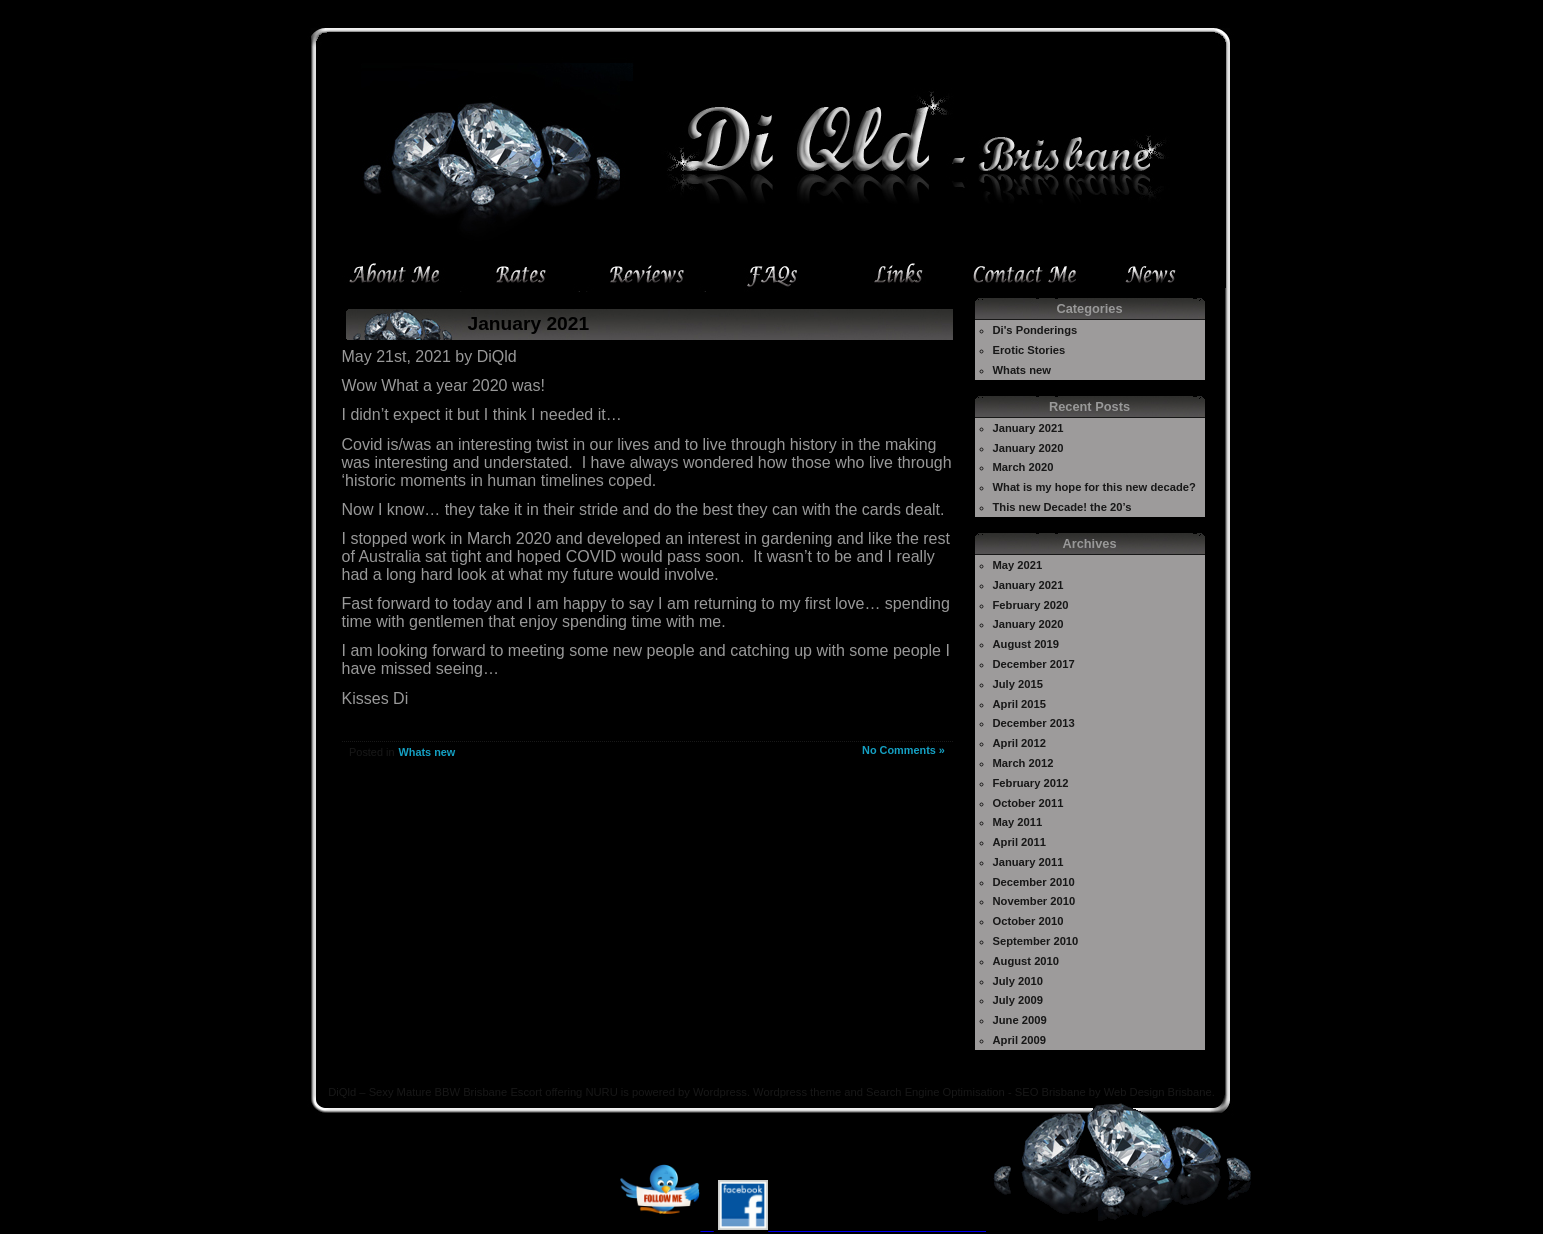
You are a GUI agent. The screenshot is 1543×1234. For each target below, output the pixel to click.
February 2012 (1031, 783)
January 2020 (1028, 448)
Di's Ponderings (1035, 330)
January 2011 (1028, 862)
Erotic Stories (1029, 350)
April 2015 (1019, 704)
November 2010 (1034, 901)
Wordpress (720, 1092)
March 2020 (1023, 467)
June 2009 (1020, 1020)
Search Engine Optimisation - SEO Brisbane (976, 1092)
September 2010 (1036, 941)
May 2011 (1018, 822)
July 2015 (1018, 684)
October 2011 (1028, 803)
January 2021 (529, 323)
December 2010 (1034, 882)
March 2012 (1023, 763)
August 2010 (1026, 961)
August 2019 (1026, 644)
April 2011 (1019, 842)
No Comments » (903, 750)
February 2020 (1031, 605)
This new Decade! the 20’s (1062, 507)
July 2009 (1018, 1000)
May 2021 (1018, 565)
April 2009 (1019, 1040)
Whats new (426, 752)
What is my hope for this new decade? (1094, 487)
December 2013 (1034, 723)
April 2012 (1019, 743)
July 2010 (1018, 981)
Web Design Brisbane (1158, 1092)
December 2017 (1034, 664)
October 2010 (1028, 921)
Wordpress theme (797, 1092)
